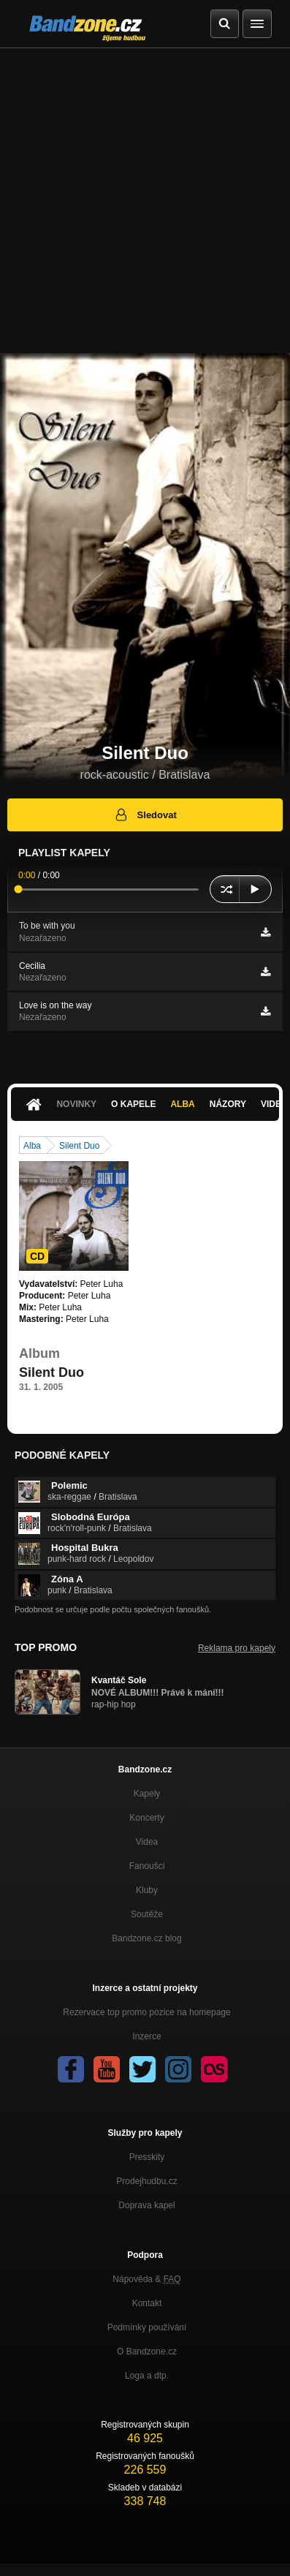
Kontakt (147, 2303)
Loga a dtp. (147, 2376)
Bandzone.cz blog (146, 1938)
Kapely (147, 1794)
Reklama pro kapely (236, 1648)
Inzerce (146, 2036)
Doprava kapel (146, 2205)
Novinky (76, 1104)
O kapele (133, 1104)
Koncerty (146, 1818)
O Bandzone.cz (147, 2351)
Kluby (147, 1890)
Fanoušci (147, 1866)
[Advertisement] (145, 201)
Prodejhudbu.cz (146, 2181)
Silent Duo (79, 1146)
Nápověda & (146, 2279)
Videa (147, 1842)
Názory (228, 1104)
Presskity (147, 2157)
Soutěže (147, 1914)
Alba (182, 1104)
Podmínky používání (147, 2327)
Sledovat (145, 815)
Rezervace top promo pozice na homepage (146, 2012)
